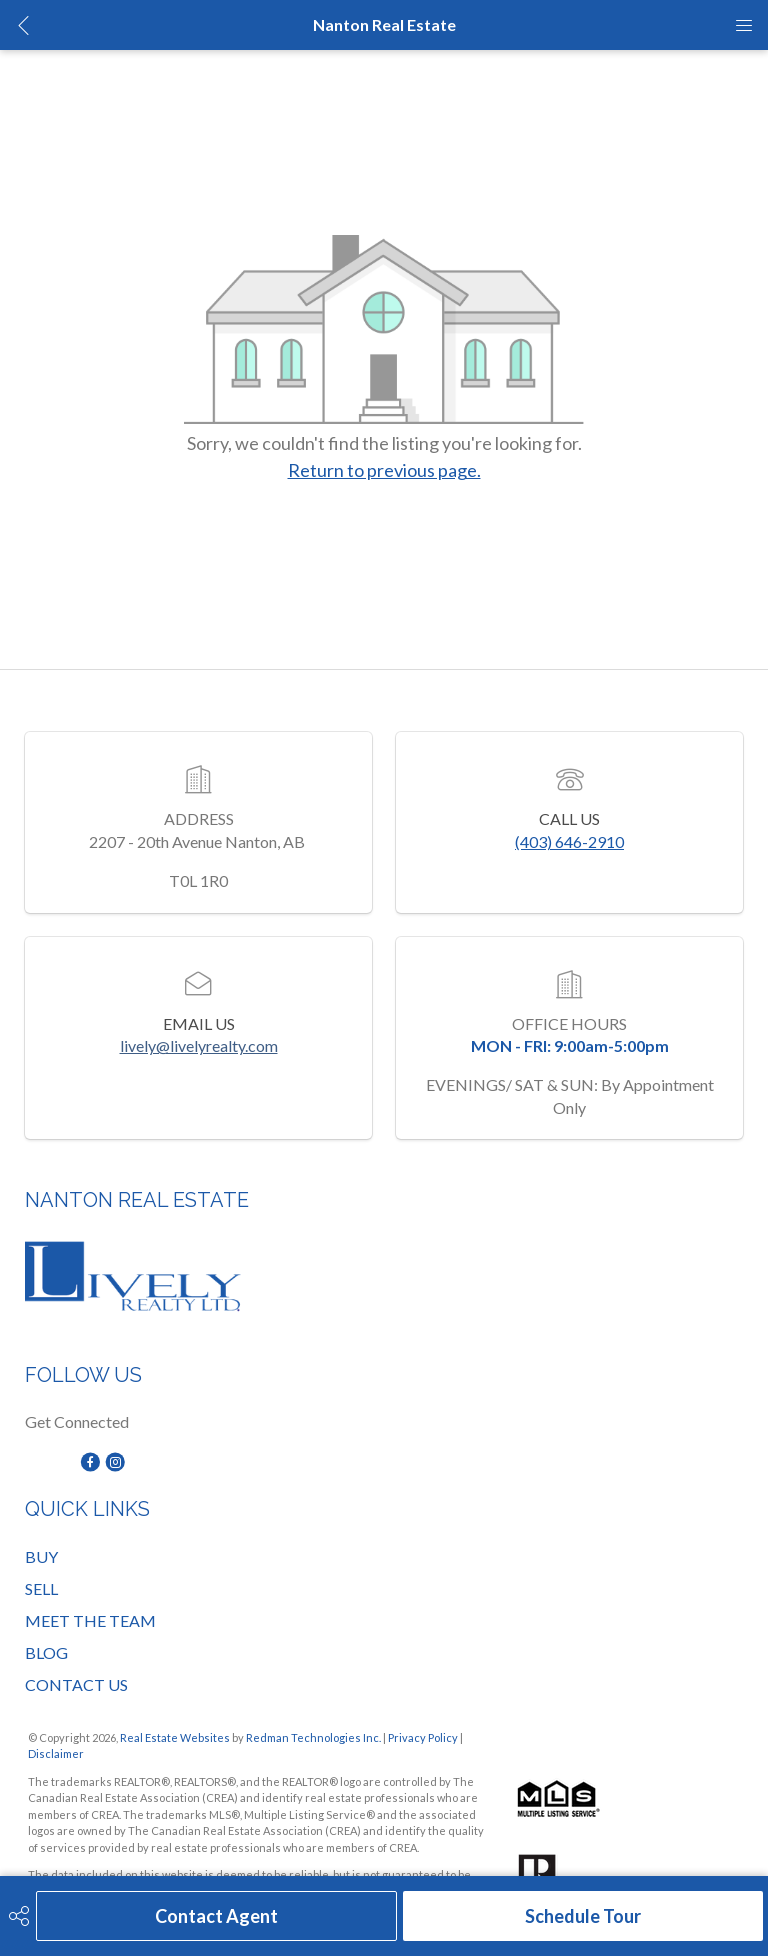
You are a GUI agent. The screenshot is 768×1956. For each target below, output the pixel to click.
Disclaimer (56, 1753)
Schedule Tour (583, 1916)
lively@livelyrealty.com (199, 1045)
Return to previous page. (384, 470)
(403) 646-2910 (569, 841)
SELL (41, 1588)
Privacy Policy (423, 1737)
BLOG (46, 1652)
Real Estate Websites (176, 1737)
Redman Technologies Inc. (314, 1737)
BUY (41, 1556)
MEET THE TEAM (90, 1620)
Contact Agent (216, 1916)
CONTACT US (76, 1684)
